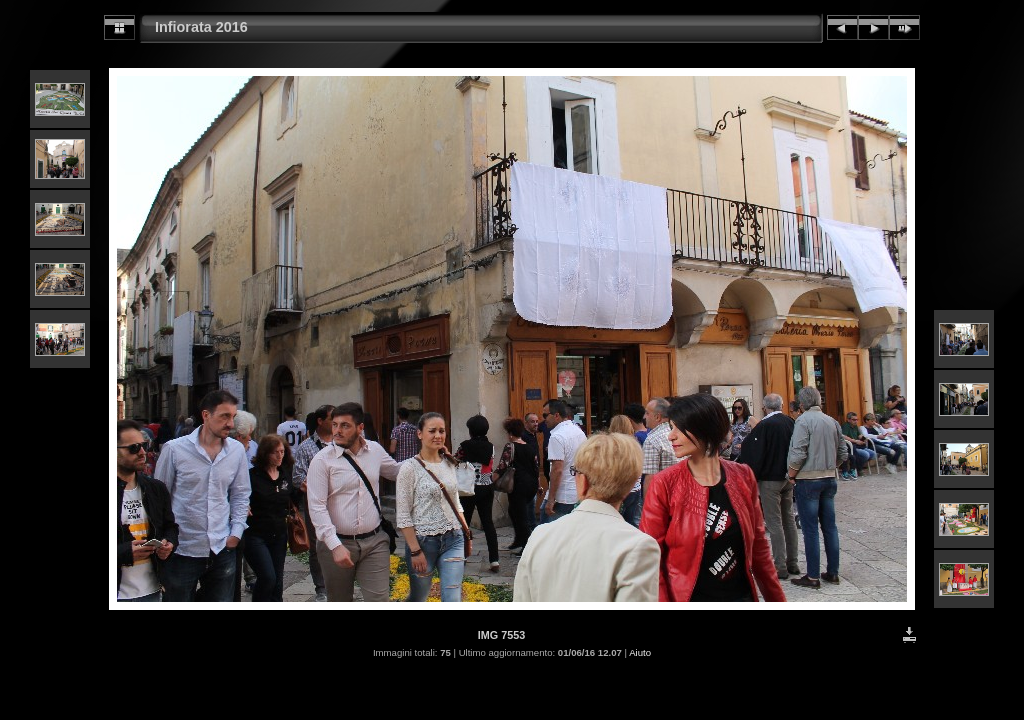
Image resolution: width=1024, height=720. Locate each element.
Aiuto (640, 652)
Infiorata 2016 (201, 27)
